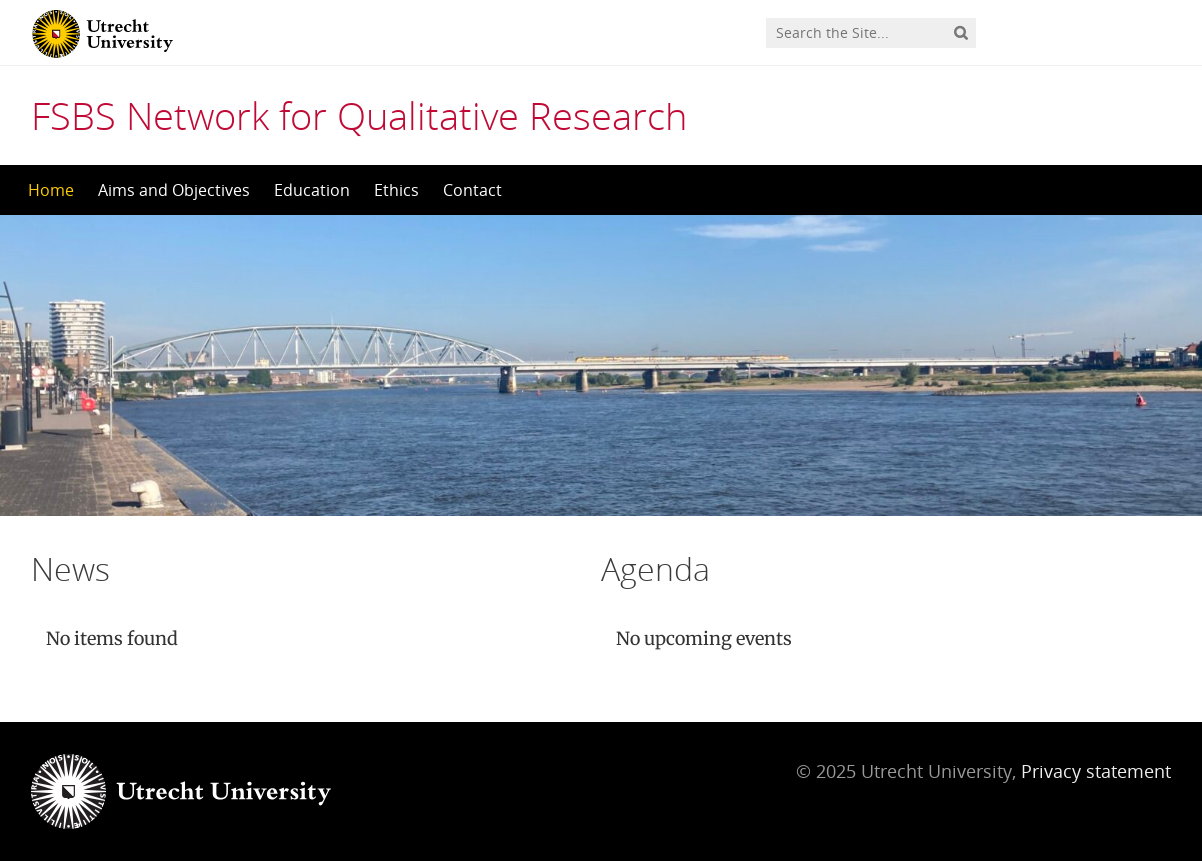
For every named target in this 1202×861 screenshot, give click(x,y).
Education (312, 190)
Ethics (396, 190)
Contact (472, 190)
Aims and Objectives (174, 190)
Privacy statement (1096, 771)
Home (51, 190)
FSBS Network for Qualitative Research (359, 115)
